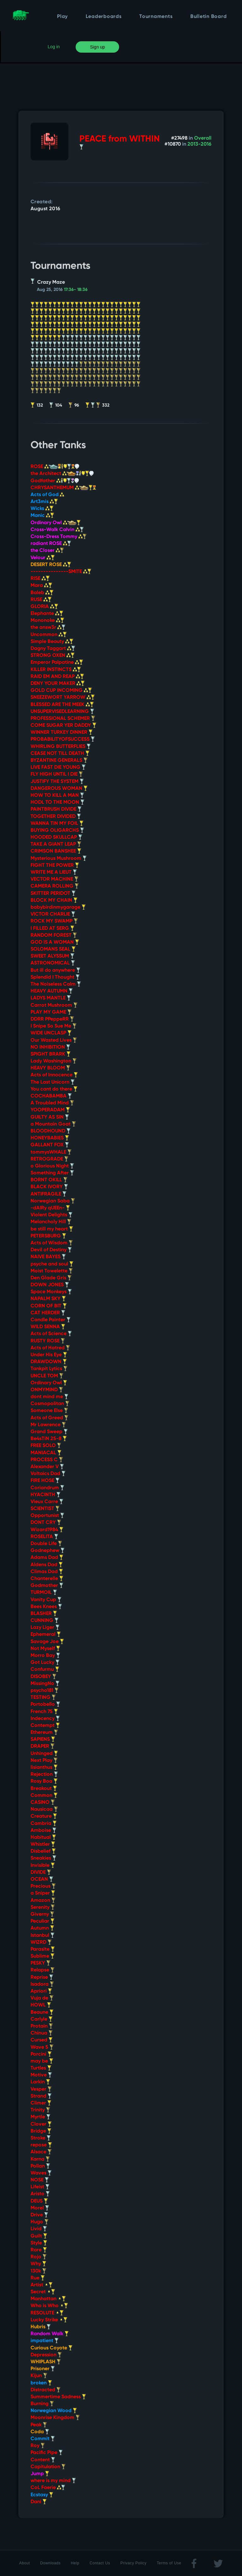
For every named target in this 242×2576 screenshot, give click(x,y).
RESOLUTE (47, 2313)
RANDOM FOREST (54, 935)
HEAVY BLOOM (50, 1068)
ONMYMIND (47, 1389)
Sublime (43, 1956)
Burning (42, 2403)
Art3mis (44, 501)
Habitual (43, 1837)
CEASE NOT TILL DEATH (60, 753)
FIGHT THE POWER (55, 865)
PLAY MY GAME (51, 1012)
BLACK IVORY (49, 1187)
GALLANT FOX (50, 1145)
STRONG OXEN (53, 655)
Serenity (43, 1907)
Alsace (41, 2152)
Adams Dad (47, 1557)
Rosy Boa (44, 1781)
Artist (42, 2285)
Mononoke (47, 620)
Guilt (39, 2236)
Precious (43, 1886)
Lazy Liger (45, 1627)
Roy (38, 2445)
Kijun (39, 2375)
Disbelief (43, 1851)
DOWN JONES (50, 1285)
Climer (41, 2103)
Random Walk (50, 2333)
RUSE (41, 599)
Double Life (46, 1543)
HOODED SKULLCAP (56, 837)
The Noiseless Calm (56, 984)
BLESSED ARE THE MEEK (62, 704)
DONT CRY (46, 1522)
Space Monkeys (51, 1291)
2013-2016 (199, 144)
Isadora (42, 1984)
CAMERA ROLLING (55, 886)
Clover (41, 2124)
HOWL (41, 2005)
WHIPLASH (46, 2362)
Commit (43, 2438)
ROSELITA (44, 1536)
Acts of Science (51, 1333)
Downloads (50, 2563)
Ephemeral (46, 1634)
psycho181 (45, 1690)
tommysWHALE (51, 1152)
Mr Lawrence (48, 1424)
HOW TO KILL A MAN (57, 795)
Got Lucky (45, 1662)
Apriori (41, 1991)
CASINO (43, 1802)
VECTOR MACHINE (54, 879)
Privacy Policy (133, 2563)
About (24, 2563)
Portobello (45, 1704)
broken (41, 2383)
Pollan (40, 2166)
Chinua (42, 2033)
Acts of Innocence (54, 1075)
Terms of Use (169, 2563)
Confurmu (45, 1669)
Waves (41, 2173)
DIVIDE (41, 1872)
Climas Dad (47, 1571)
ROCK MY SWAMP (54, 921)
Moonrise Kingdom (55, 2417)
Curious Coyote (51, 2348)
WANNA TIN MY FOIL (57, 823)
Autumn (42, 1928)
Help (75, 2563)
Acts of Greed (49, 1418)
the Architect (62, 473)
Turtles (41, 2068)
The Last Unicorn (53, 1082)
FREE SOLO (46, 1445)
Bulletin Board (208, 16)
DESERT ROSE (51, 564)
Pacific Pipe (47, 2452)
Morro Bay (45, 1655)
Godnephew (48, 1550)
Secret (43, 2292)
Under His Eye (49, 1354)
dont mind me (49, 1396)
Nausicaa (44, 1809)
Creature (44, 1816)
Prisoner (43, 2368)
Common (44, 1795)
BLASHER (44, 1613)
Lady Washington (54, 1061)
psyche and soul (52, 1264)
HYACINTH (45, 1494)
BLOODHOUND (51, 1131)
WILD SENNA (48, 1326)
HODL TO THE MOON (57, 802)
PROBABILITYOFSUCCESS (63, 739)
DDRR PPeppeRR (52, 1019)
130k (38, 2271)
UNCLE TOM (47, 1376)
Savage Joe (47, 1641)
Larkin (40, 2082)
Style (39, 2243)
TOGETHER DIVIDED (56, 816)
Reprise (42, 1977)
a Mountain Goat (53, 1124)
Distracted (45, 2390)
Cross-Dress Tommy (59, 536)
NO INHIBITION (50, 1047)
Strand (41, 2096)
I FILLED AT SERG (52, 928)
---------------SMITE (61, 571)
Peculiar (43, 1921)
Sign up (97, 46)
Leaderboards (104, 16)
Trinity (40, 2110)
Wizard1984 (47, 1529)
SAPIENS (43, 1739)
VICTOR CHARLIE (53, 914)
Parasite (43, 1949)
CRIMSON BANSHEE (56, 851)
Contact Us (99, 2563)
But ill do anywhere (55, 970)
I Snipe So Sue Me (54, 1026)
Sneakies (43, 1858)
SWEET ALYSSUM (52, 956)
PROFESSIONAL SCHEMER (63, 718)
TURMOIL (44, 1592)
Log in (54, 46)
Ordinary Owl (56, 522)
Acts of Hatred (50, 1348)
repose (41, 2145)
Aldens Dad (47, 1564)
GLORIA (44, 606)
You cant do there (54, 1089)
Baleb (42, 592)
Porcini (41, 2054)
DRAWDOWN (49, 1361)
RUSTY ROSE (48, 1341)
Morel (40, 2208)
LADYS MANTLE (51, 998)
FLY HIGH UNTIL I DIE (57, 774)
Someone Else (49, 1410)
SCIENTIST (45, 1508)
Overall (202, 138)
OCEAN (42, 1879)
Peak (39, 2425)
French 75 (44, 1711)
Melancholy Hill (51, 1221)
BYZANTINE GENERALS (59, 760)
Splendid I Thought (55, 977)
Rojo (39, 2257)
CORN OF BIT (49, 1306)
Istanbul (43, 1935)
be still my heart (52, 1229)
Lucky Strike (49, 2320)
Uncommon (49, 634)
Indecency (45, 1718)
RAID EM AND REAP (57, 676)
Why (38, 2263)
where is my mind (53, 2480)
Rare (39, 2250)
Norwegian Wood (54, 2410)
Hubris (41, 2327)
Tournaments (155, 16)
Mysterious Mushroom (59, 858)
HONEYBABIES (50, 1138)
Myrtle (40, 2117)
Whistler (43, 1844)
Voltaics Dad (48, 1473)
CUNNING (45, 1620)
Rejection (44, 1774)
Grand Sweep (49, 1431)
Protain (42, 2026)
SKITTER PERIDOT (53, 893)
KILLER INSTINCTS (56, 669)
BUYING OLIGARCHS (57, 830)
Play (62, 16)
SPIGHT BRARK (51, 1054)
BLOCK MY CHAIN (54, 900)
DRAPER (43, 1746)
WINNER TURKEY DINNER (62, 732)
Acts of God (47, 494)
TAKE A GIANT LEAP (56, 844)
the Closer (47, 550)
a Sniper (43, 1893)
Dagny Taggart (53, 648)
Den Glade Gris (51, 1278)
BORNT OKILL (49, 1180)
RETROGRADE (49, 1159)
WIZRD (41, 1942)
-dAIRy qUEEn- (50, 1208)
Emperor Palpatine (57, 662)
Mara (41, 585)
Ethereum (44, 1732)
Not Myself (45, 1648)
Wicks (42, 508)
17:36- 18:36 (76, 289)
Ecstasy (42, 2495)
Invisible (43, 1865)
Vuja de (42, 1998)
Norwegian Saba (53, 1201)
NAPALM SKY (48, 1298)
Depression (46, 2355)
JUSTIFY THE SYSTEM (57, 781)
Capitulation (48, 2466)
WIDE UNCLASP (51, 1033)
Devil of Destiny (51, 1250)
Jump (40, 2473)
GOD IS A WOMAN (55, 942)
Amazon (43, 1900)
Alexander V (47, 1466)
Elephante (47, 613)
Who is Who (49, 2305)
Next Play (44, 1760)
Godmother (47, 1585)
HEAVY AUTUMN (52, 991)
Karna (40, 2159)
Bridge (41, 2131)
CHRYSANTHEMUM (63, 487)
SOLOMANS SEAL (53, 949)
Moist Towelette (52, 1271)
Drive (39, 2215)
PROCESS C (47, 1459)
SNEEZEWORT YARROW (63, 697)
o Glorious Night (52, 1166)
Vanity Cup (46, 1599)
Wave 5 (42, 2047)
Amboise (43, 1830)
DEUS (39, 2201)
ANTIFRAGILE (48, 1194)
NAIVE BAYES (48, 1256)
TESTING (43, 1697)
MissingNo (45, 1683)
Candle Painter (51, 1320)
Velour (43, 557)
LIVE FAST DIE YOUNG (58, 767)
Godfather (55, 480)
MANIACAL (46, 1453)
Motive (41, 2075)
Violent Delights (51, 1215)
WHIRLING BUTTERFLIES (61, 746)
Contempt (45, 1725)
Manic (42, 515)
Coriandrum (47, 1488)
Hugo (40, 2222)
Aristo (40, 2194)
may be (42, 2061)
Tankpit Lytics (49, 1368)
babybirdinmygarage (58, 907)
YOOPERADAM (50, 1110)
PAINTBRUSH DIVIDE (56, 809)
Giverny (42, 1914)
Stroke (41, 2138)
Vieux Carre (47, 1501)
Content (43, 2460)
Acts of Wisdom (52, 1243)
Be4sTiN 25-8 (49, 1438)
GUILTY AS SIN (50, 1117)
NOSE (40, 2180)
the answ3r (48, 627)
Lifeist (40, 2187)
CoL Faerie (48, 2487)
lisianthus (44, 1767)
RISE (40, 578)
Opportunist (47, 1515)
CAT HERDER (48, 1313)
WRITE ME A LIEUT (54, 872)
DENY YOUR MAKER (58, 683)
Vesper (41, 2089)
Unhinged (44, 1753)
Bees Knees (46, 1606)
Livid (39, 2229)
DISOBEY (43, 1676)
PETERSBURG (48, 1236)
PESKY (40, 1963)
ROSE (55, 466)
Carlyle (42, 2019)
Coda (40, 2431)
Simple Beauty (52, 641)
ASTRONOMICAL (53, 963)
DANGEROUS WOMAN (59, 788)
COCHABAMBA (51, 1096)
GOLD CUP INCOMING (61, 690)
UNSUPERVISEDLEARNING (62, 711)
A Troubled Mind (52, 1103)
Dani (39, 2501)
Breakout (44, 1788)
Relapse (43, 1970)
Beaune (42, 2012)
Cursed (42, 2040)
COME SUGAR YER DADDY (63, 725)
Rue (38, 2278)
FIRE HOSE (45, 1480)
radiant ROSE (51, 543)
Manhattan (48, 2298)
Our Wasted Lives (54, 1040)
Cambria (44, 1823)
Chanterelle (47, 1578)
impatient (45, 2340)
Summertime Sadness (58, 2396)
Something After (52, 1173)
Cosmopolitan (50, 1403)
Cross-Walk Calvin (57, 529)
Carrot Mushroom (54, 1005)
